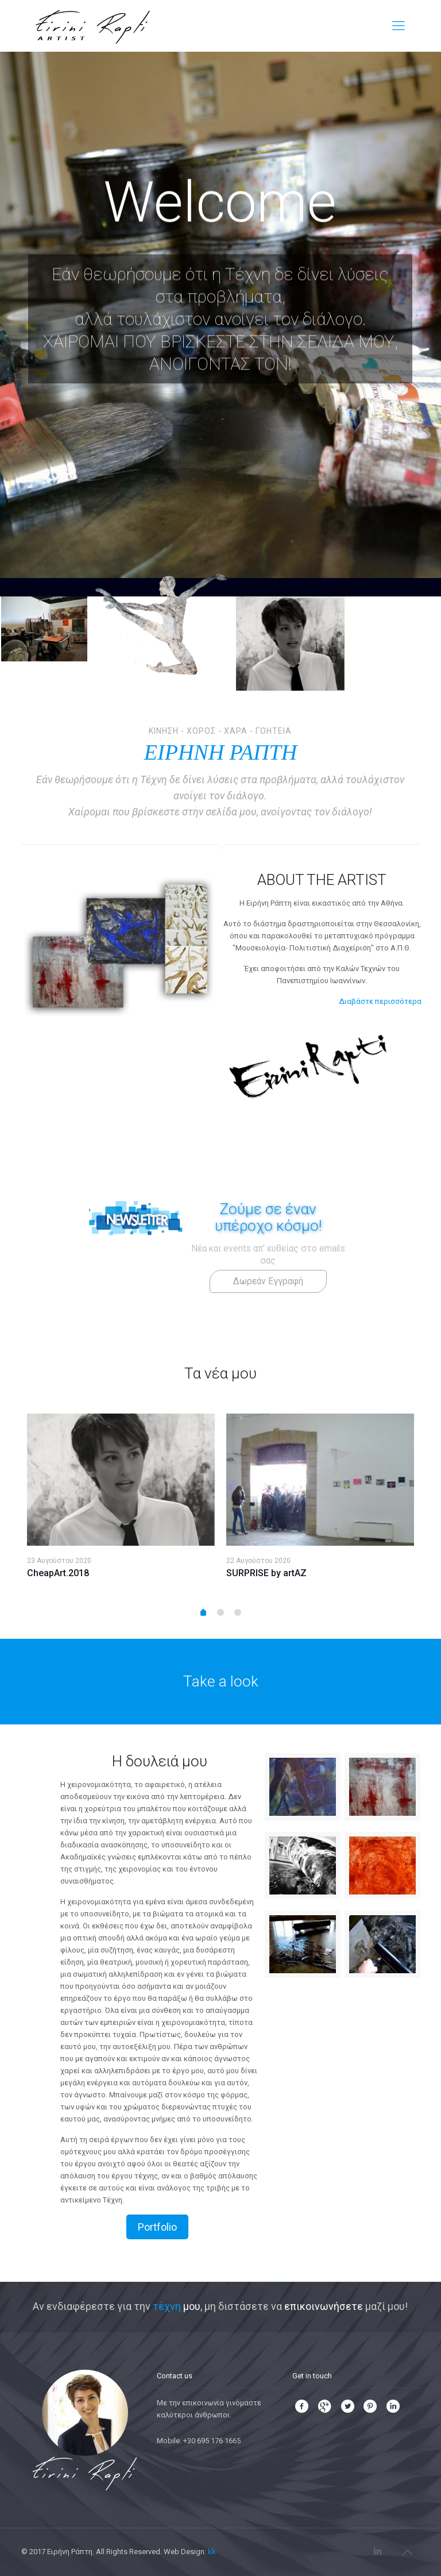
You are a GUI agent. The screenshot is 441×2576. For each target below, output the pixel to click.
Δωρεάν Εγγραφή (268, 1281)
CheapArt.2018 (58, 1573)
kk (212, 2551)
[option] (120, 1501)
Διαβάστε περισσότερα (380, 1001)
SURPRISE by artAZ (266, 1573)
